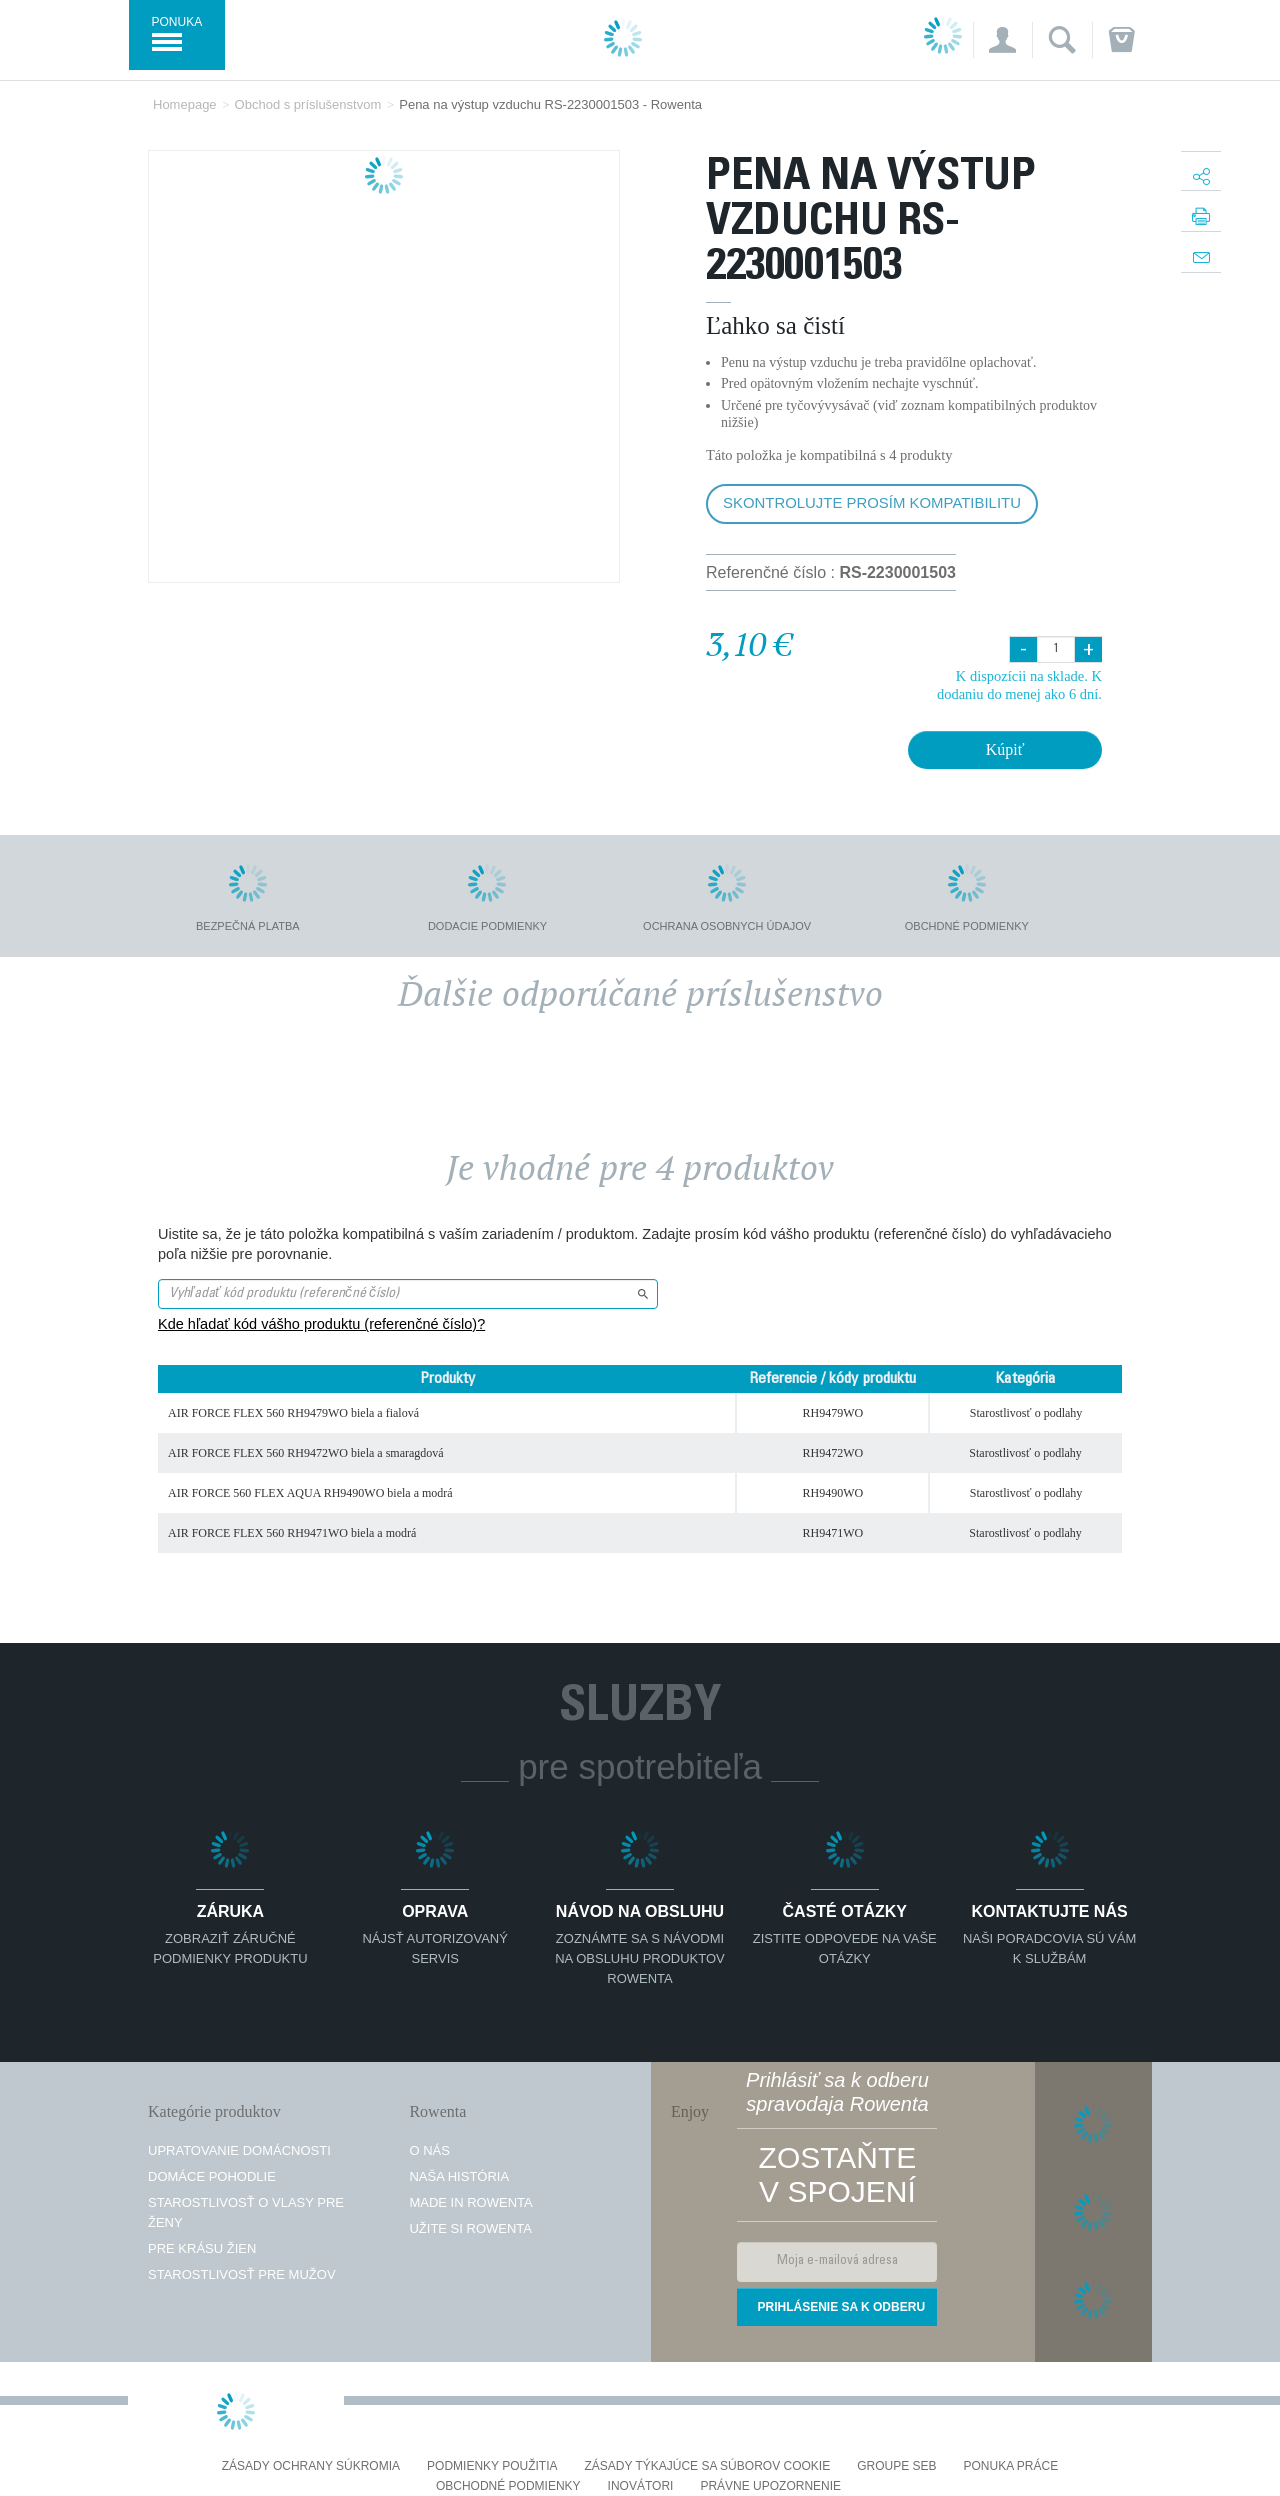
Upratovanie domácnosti (239, 2150)
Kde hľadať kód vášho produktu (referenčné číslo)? (321, 1324)
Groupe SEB (896, 2466)
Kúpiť (1005, 749)
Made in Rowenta (470, 2202)
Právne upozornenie (770, 2486)
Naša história (459, 2176)
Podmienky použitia (492, 2466)
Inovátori (641, 2486)
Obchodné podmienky (508, 2486)
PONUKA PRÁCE (1011, 2466)
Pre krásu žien (202, 2248)
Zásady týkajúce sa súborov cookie (708, 2466)
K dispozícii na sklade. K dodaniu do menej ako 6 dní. (1019, 684)
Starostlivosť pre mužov (242, 2274)
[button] (1002, 40)
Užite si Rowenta (470, 2228)
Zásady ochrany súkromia (311, 2466)
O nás (429, 2150)
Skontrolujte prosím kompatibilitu (872, 502)
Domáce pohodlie (212, 2176)
